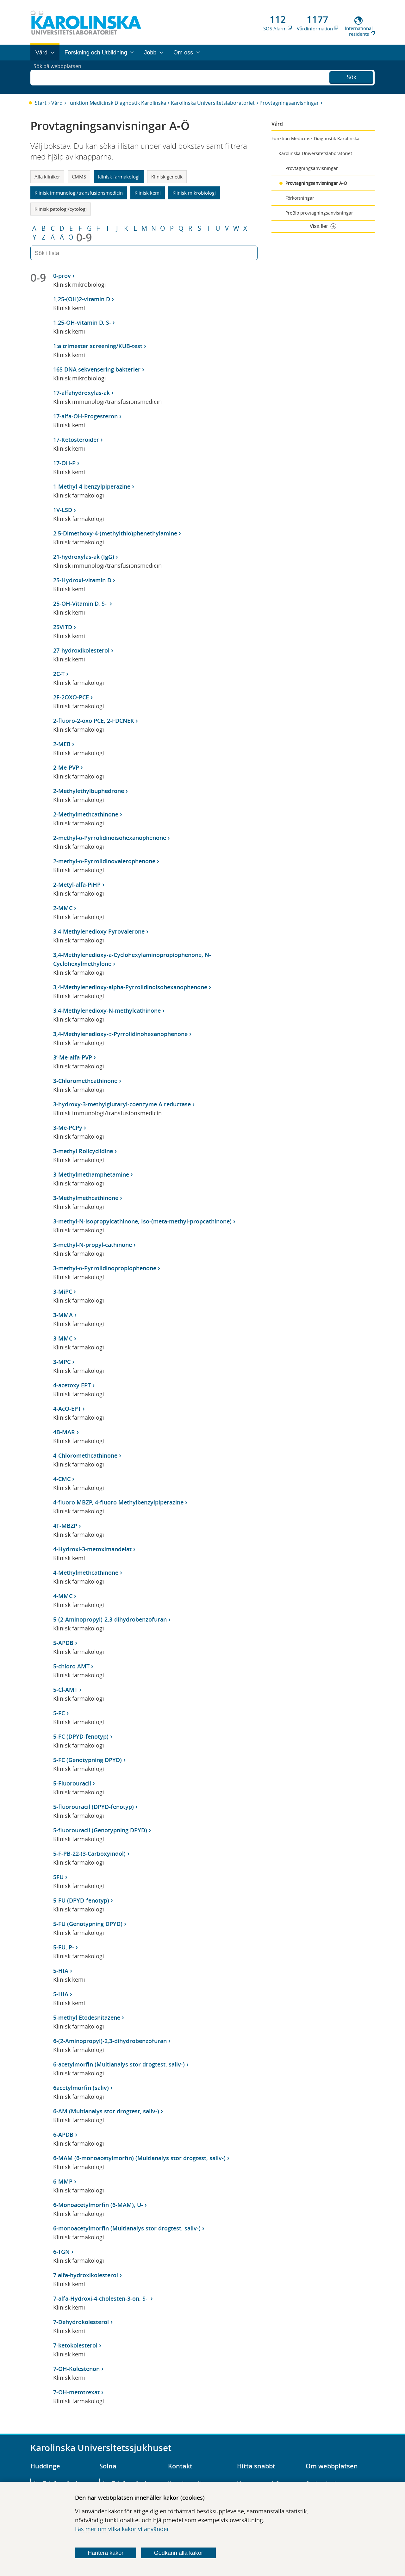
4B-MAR (64, 1432)
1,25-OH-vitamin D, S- (82, 322)
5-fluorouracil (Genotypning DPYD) (100, 1830)
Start (41, 102)
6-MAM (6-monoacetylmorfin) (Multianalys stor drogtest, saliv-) (139, 2158)
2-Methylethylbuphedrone (88, 791)
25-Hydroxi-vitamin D (82, 580)
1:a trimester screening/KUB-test (97, 346)
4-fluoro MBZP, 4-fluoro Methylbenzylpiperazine (118, 1502)
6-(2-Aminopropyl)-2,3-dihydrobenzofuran (110, 2041)
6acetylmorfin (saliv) (81, 2087)
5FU (58, 1877)
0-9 (84, 237)
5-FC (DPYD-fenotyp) (81, 1736)
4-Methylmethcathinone (85, 1572)
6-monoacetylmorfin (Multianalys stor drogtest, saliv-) (127, 2228)
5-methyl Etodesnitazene (86, 2017)
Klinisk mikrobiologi (194, 193)
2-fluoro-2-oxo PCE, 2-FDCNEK (93, 720)
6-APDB (63, 2134)
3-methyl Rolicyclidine (83, 1151)
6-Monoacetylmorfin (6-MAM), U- (98, 2205)
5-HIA (60, 1970)
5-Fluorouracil (72, 1783)
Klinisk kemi (147, 193)
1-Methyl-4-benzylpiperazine (91, 486)
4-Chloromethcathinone (85, 1455)
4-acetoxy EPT (72, 1385)
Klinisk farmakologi (119, 176)
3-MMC (62, 1338)
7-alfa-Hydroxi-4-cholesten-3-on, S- (101, 2298)
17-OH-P (64, 463)
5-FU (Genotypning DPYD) (87, 1924)
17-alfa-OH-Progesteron (85, 416)
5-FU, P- (63, 1947)
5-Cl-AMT (65, 1689)
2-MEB (62, 744)
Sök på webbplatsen (60, 77)
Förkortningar (299, 198)
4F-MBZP (65, 1525)
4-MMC (62, 1596)
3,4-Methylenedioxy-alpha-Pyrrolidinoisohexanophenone (130, 987)
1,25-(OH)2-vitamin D (81, 299)
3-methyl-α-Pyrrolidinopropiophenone (104, 1268)
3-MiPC (62, 1291)
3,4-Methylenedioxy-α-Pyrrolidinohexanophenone (120, 1034)
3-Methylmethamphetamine (91, 1174)
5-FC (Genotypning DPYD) (87, 1760)
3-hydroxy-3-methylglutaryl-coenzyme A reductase (122, 1104)
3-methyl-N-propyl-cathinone (92, 1244)
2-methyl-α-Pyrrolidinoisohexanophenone (109, 837)
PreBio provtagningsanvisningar (319, 213)
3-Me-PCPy (67, 1127)
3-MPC (62, 1362)
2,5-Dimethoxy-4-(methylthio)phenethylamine (115, 533)
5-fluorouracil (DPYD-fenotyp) (93, 1806)
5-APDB (63, 1643)
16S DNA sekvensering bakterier (96, 369)
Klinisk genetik (167, 176)
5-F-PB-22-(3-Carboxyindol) (89, 1853)
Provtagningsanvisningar (289, 102)
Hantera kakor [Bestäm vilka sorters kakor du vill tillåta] (105, 2553)
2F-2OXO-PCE (71, 697)
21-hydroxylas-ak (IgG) (83, 556)
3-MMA (63, 1315)
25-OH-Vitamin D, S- (80, 603)
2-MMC (62, 908)
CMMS (79, 176)
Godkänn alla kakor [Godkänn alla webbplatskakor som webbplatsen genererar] (178, 2553)
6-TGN (61, 2251)
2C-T (59, 674)
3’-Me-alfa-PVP (72, 1057)
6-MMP (62, 2181)
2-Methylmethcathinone (85, 814)
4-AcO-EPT (67, 1408)
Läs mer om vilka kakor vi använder (122, 2529)
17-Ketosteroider (76, 439)
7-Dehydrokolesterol (81, 2322)
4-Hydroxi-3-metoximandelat (92, 1549)
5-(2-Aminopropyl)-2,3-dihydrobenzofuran (110, 1619)
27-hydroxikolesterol (81, 650)
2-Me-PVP (66, 767)
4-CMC (62, 1479)
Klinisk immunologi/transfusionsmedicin (78, 193)
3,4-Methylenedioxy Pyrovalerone (99, 931)
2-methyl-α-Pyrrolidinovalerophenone (104, 861)
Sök (351, 76)
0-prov (62, 275)
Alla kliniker (47, 176)
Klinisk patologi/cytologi (60, 209)
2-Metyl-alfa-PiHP (77, 884)
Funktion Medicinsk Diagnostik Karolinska (116, 102)
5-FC (59, 1713)
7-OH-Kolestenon (76, 2369)
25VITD (62, 627)
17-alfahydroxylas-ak (81, 393)
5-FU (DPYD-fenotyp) (81, 1900)
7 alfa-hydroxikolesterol (85, 2275)
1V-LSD (62, 510)
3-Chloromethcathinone (85, 1081)
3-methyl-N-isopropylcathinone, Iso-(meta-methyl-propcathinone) (142, 1221)
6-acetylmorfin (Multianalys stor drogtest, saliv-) (119, 2064)
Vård (57, 102)
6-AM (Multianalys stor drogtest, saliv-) (106, 2111)
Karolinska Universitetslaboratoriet (213, 102)
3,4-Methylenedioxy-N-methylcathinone (107, 1010)
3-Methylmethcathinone (85, 1198)
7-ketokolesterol (75, 2345)
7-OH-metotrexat (76, 2392)
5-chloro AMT (71, 1666)
